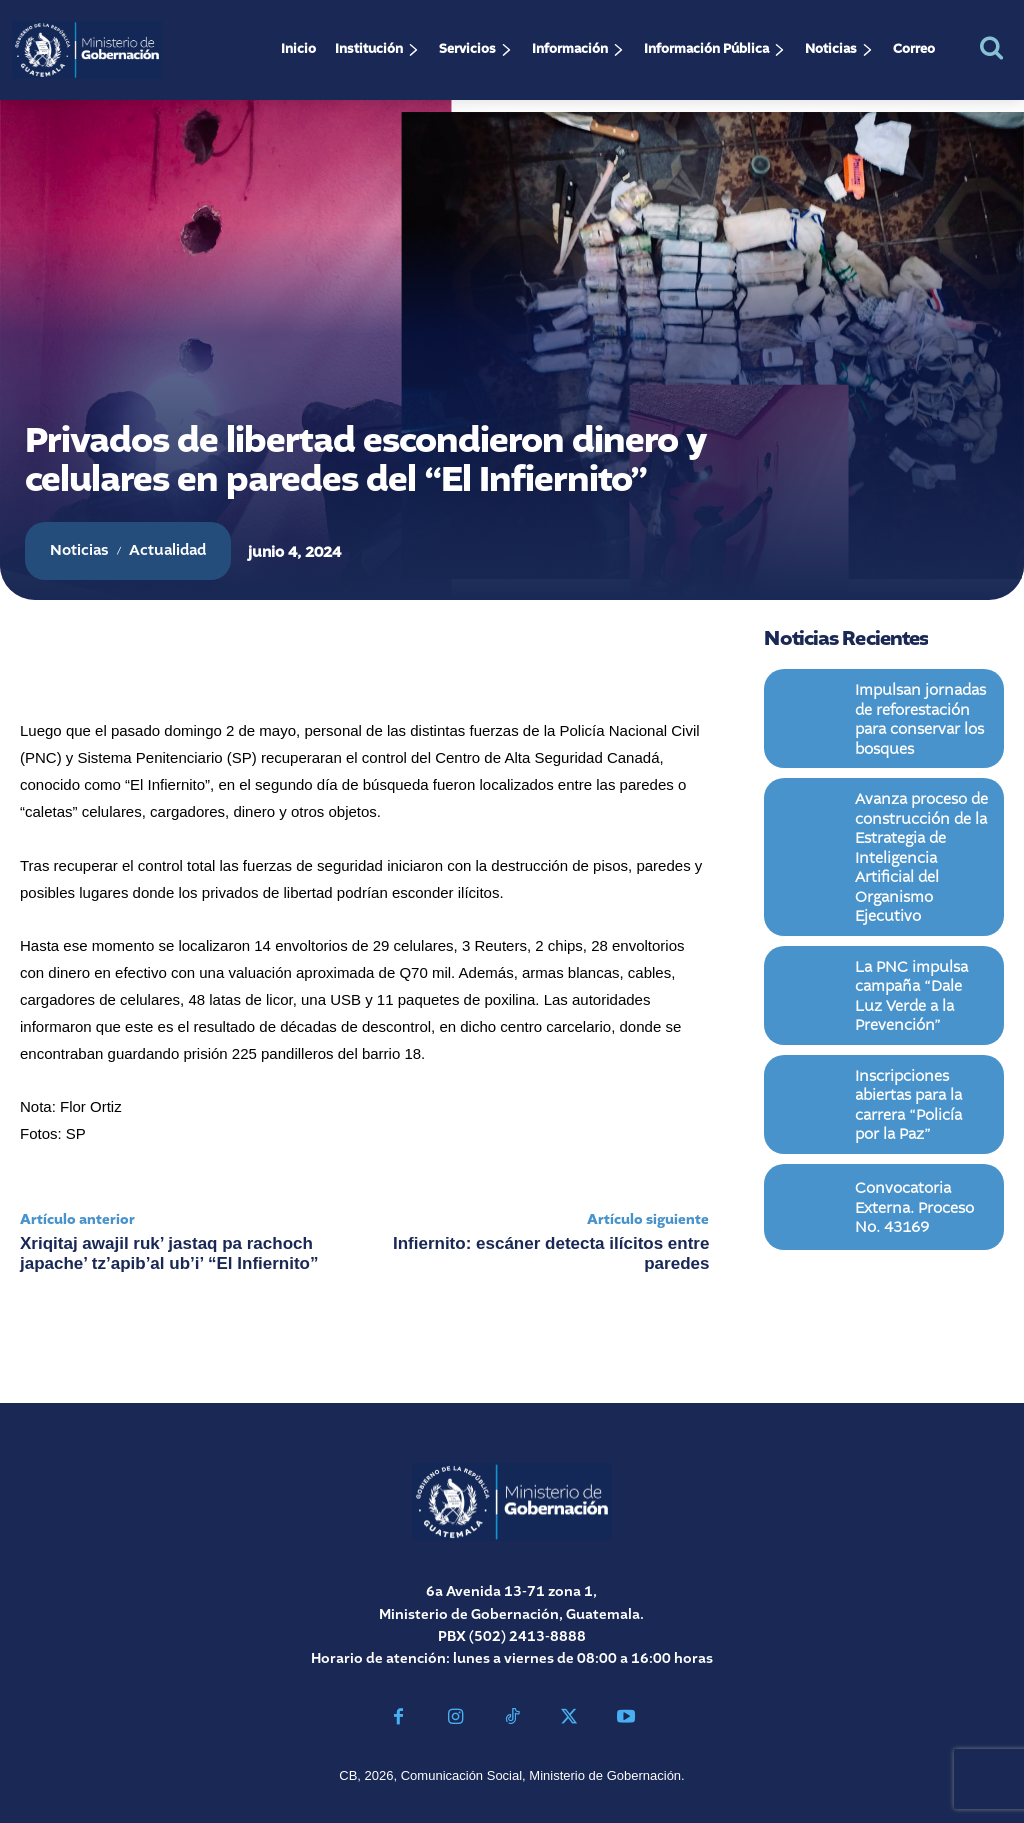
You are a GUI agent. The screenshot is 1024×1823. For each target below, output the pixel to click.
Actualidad (167, 551)
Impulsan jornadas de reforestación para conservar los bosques (922, 712)
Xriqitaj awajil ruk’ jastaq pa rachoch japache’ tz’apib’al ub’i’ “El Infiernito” (169, 1253)
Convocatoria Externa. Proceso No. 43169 (919, 1133)
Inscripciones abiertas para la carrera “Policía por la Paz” (922, 1037)
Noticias (79, 551)
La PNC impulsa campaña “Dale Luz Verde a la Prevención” (921, 941)
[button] (991, 47)
